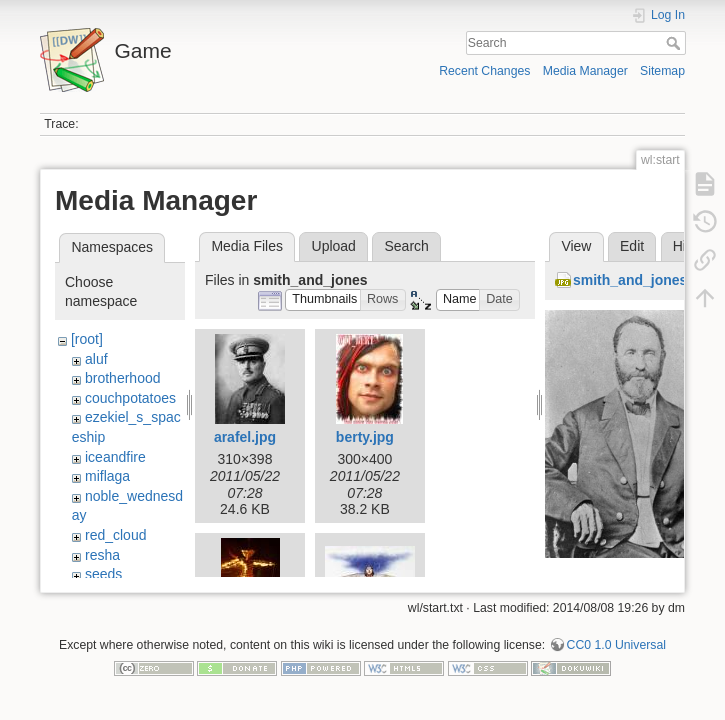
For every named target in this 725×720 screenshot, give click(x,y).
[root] (87, 339)
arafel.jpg (245, 437)
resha (102, 555)
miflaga (107, 476)
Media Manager (585, 71)
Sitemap (662, 71)
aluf (96, 359)
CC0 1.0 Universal (616, 654)
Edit (632, 246)
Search (675, 43)
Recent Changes (484, 71)
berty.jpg (365, 437)
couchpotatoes (130, 398)
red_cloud (116, 535)
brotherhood (123, 378)
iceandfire (115, 457)
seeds (103, 574)
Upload (334, 246)
